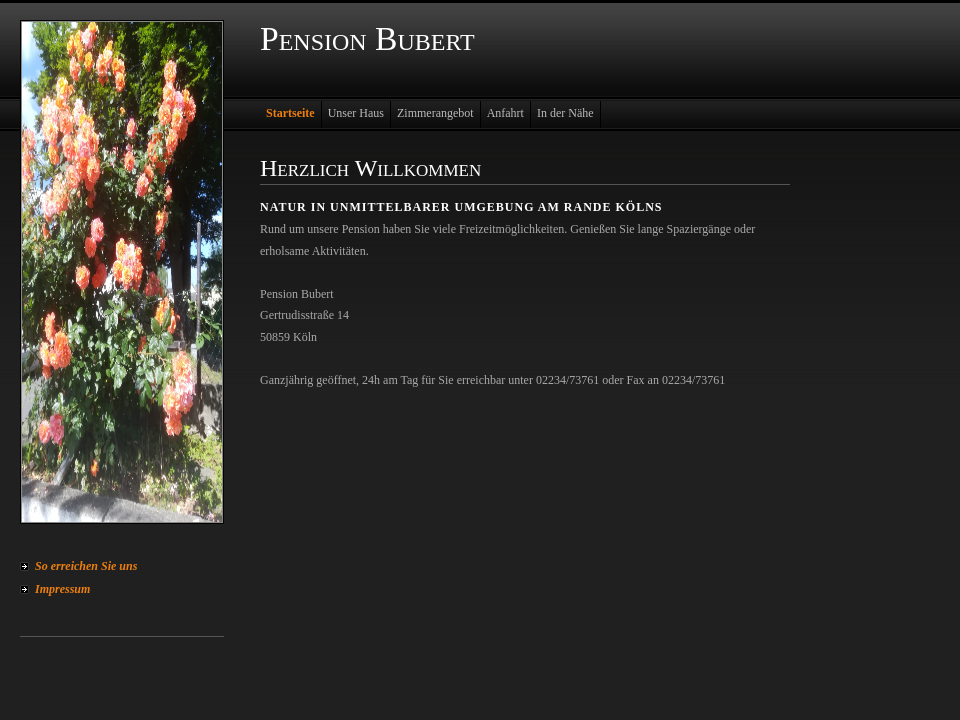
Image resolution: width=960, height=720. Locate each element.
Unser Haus (356, 113)
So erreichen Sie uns (86, 566)
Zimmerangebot (435, 113)
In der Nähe (565, 113)
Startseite (290, 113)
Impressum (62, 589)
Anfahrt (505, 113)
